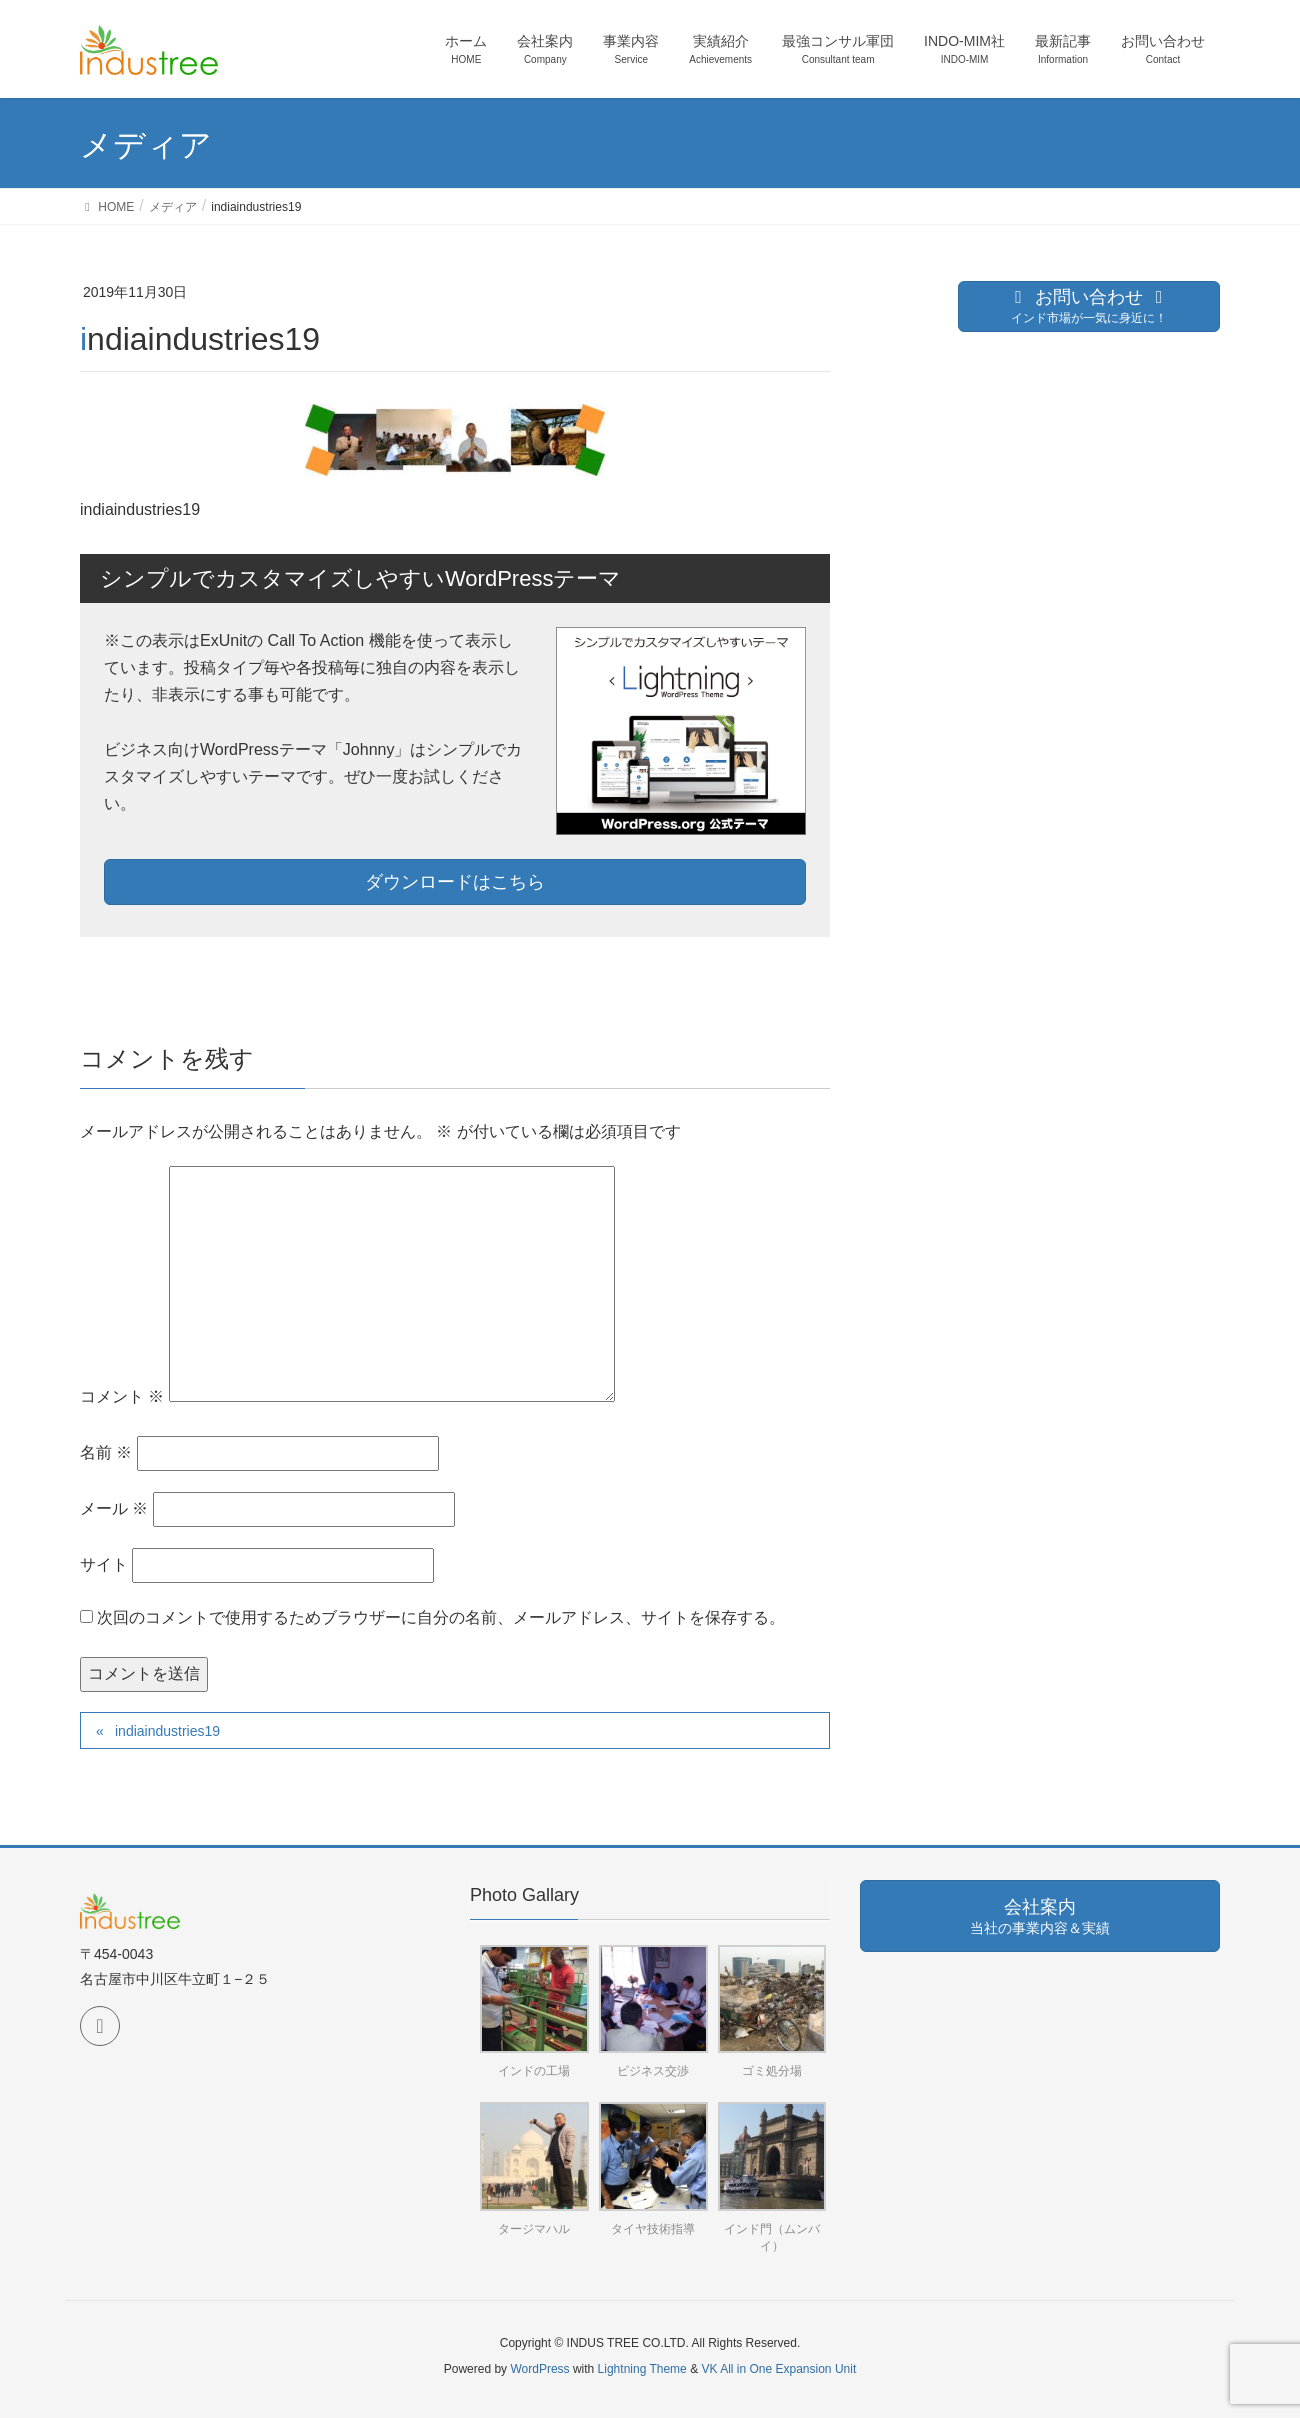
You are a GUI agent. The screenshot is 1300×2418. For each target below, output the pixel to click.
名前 (106, 1452)
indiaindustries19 (167, 1731)
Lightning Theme (642, 2369)
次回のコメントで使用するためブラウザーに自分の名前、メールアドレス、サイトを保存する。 (441, 1617)
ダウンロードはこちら (455, 882)
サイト (104, 1564)
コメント (122, 1396)
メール (114, 1508)
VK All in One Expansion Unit (778, 2369)
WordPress (539, 2369)
